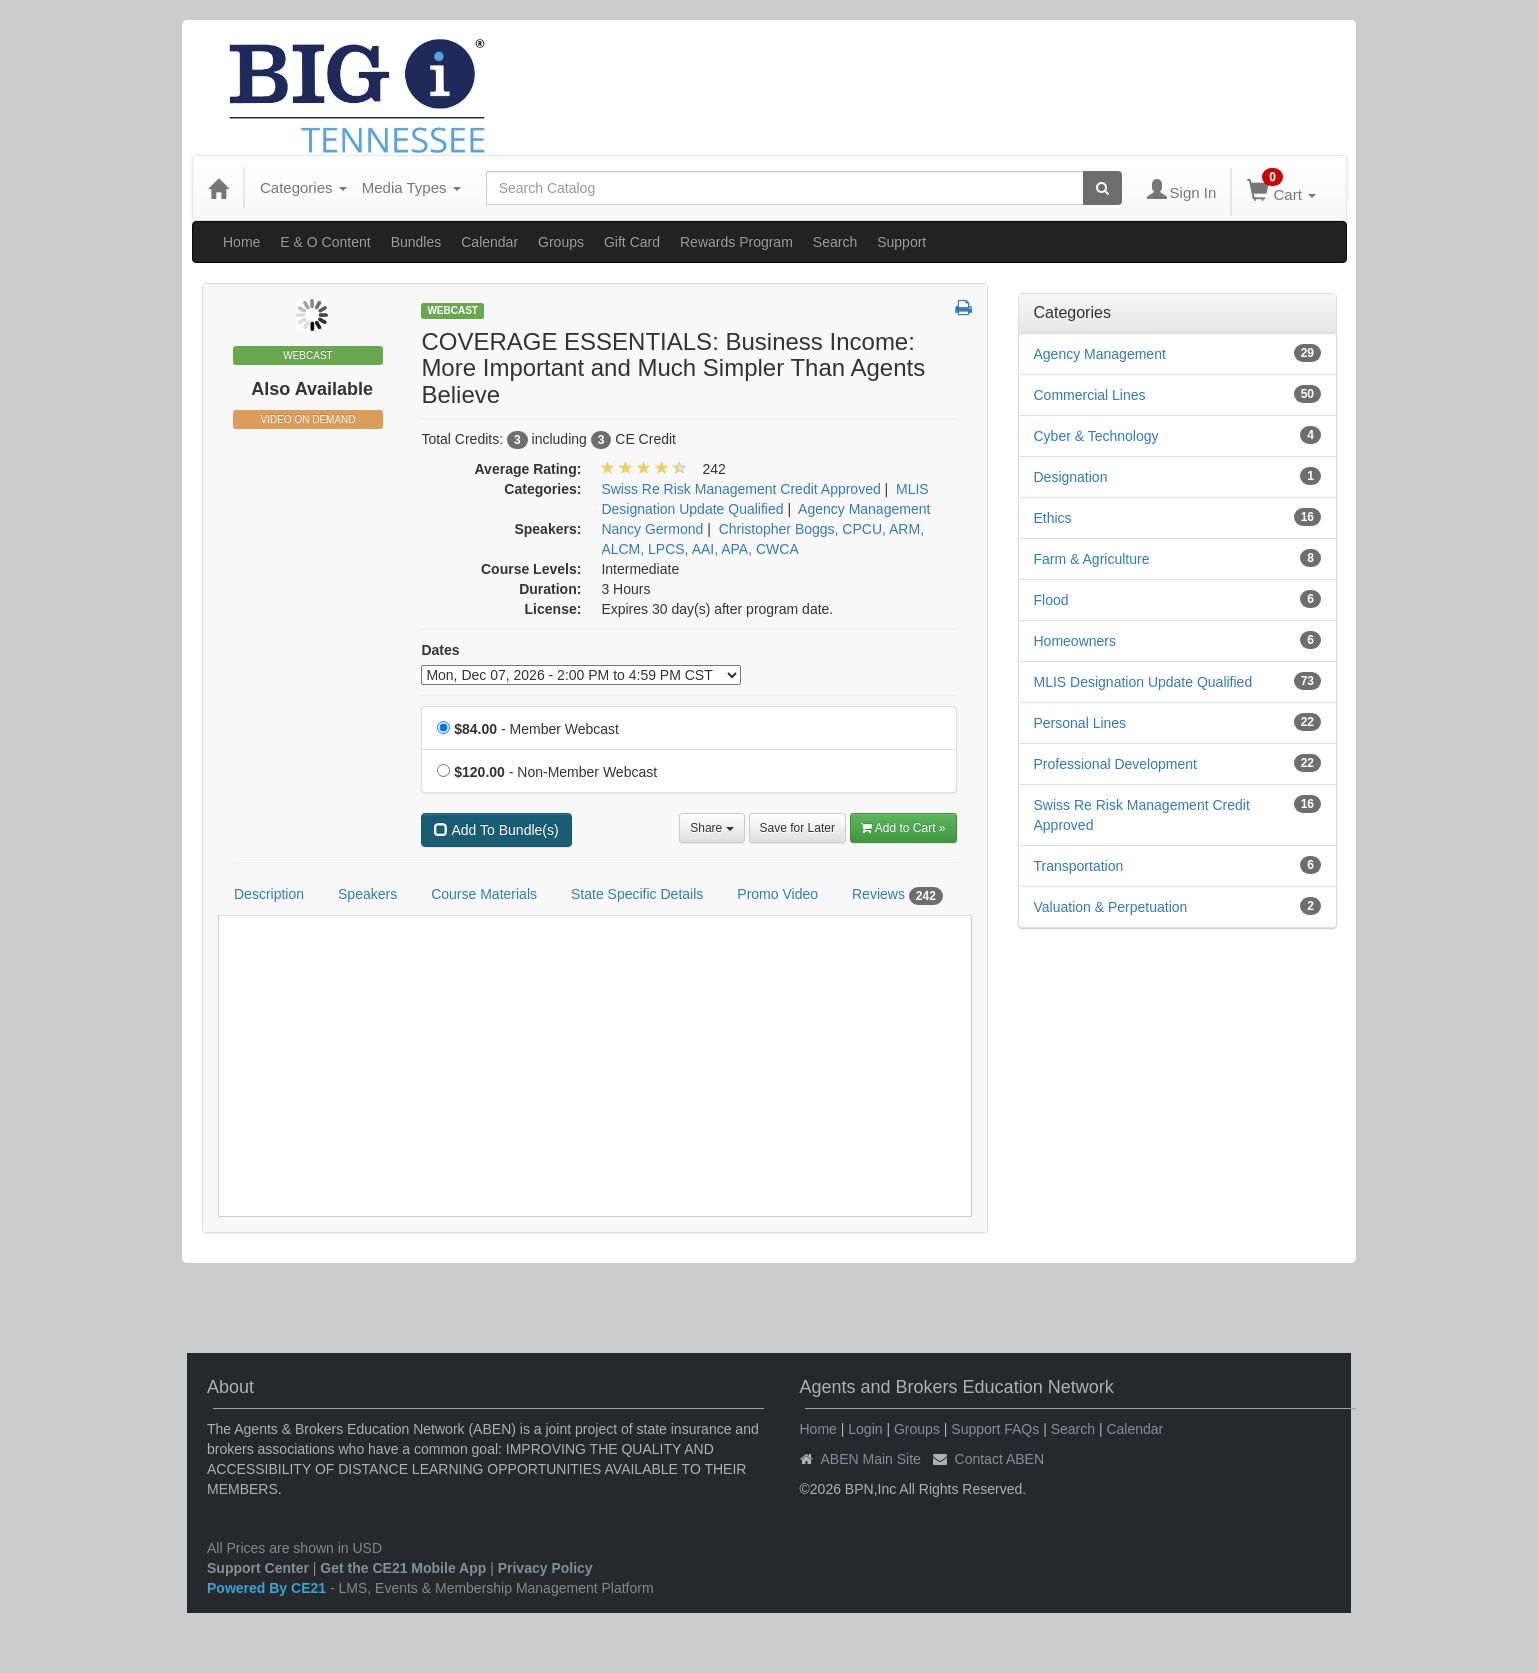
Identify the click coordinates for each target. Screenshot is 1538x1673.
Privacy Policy (545, 1568)
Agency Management (1100, 354)
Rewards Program (736, 242)
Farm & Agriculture (1092, 559)
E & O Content (325, 242)
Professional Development (1115, 764)
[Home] (218, 188)
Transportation (1079, 866)
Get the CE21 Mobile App (403, 1568)
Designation (1071, 477)
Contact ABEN (1000, 1459)
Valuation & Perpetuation (1111, 907)
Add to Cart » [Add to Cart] (903, 828)
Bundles (416, 242)
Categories (303, 187)
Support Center (258, 1568)
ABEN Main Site (871, 1459)
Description (269, 894)
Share (711, 828)
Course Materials (484, 894)
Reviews (897, 895)
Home (241, 242)
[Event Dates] (581, 675)
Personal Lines (1080, 723)
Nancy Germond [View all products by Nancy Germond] (652, 529)
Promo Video (777, 894)
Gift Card (632, 242)
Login (865, 1429)
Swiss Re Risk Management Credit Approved (1142, 815)
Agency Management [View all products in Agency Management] (864, 509)
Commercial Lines (1090, 395)
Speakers (367, 894)
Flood (1051, 600)
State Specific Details (637, 894)
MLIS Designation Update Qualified (1143, 682)
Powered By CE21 (268, 1588)
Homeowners (1075, 641)
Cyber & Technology (1096, 436)
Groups (561, 242)
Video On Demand (307, 419)
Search (835, 242)
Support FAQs (995, 1429)
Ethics (1053, 518)
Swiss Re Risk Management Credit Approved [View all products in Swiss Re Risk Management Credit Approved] (740, 489)
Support (901, 242)
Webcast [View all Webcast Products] (452, 310)
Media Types (411, 187)
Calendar (489, 242)
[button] (963, 309)
